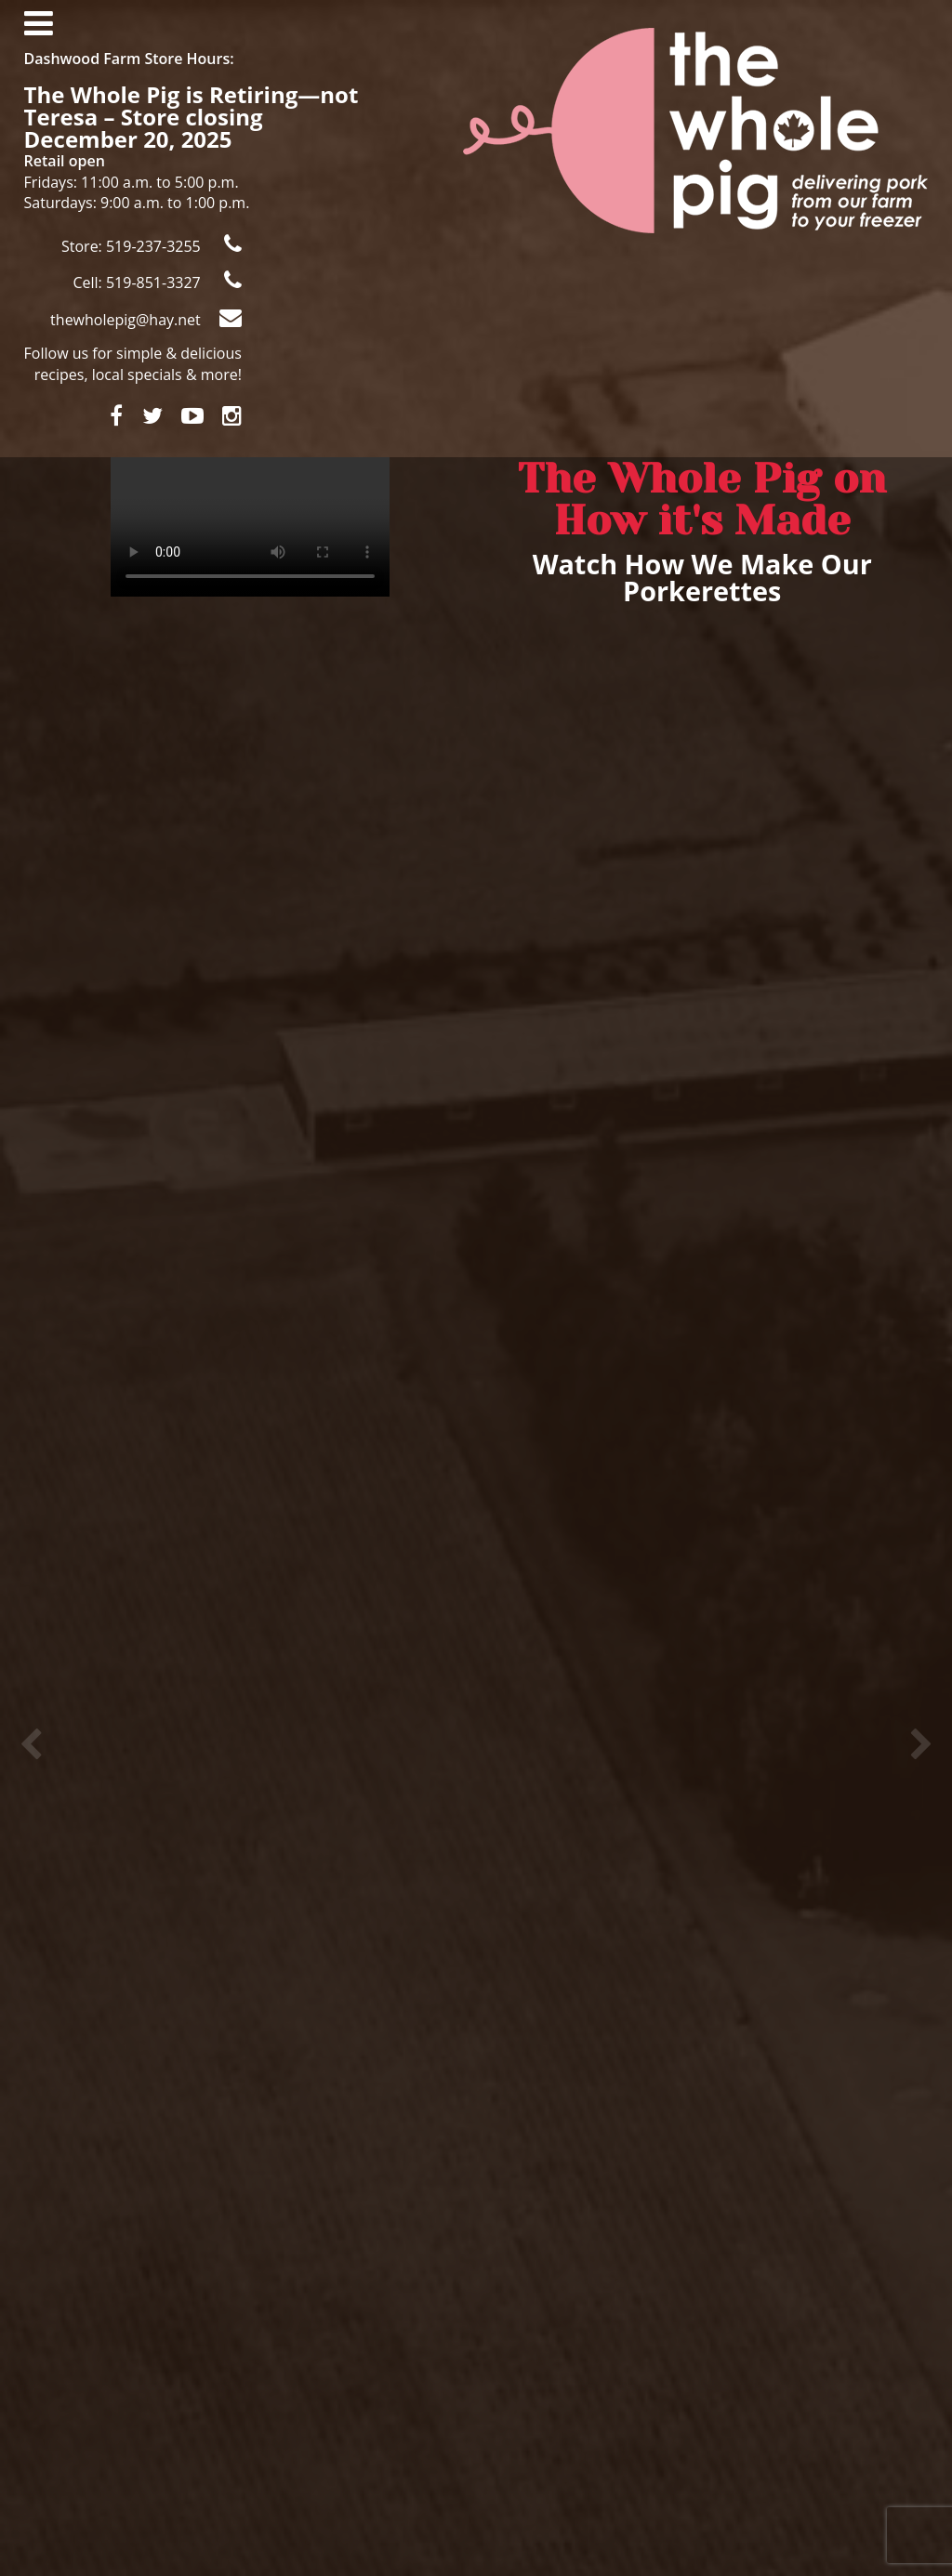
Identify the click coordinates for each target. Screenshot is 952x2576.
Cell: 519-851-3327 (157, 281)
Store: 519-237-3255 (151, 244)
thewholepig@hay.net (146, 318)
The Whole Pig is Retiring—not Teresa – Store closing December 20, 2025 (191, 117)
